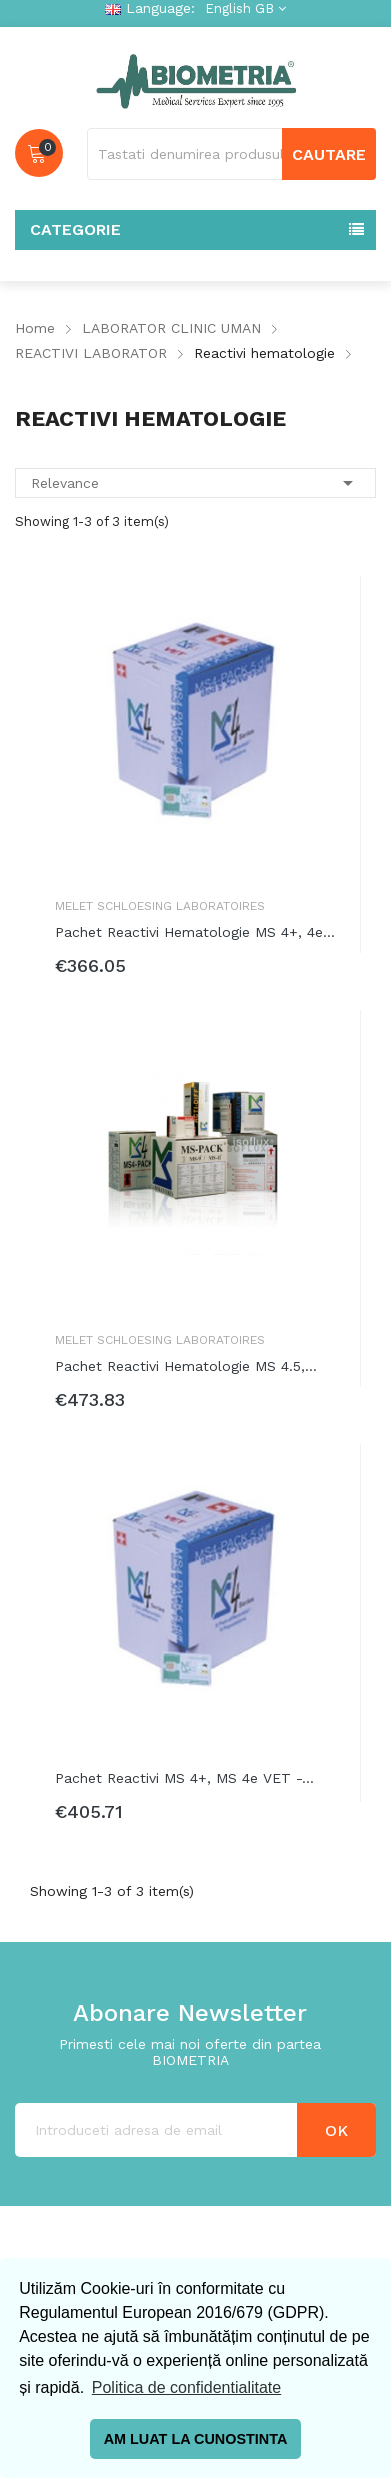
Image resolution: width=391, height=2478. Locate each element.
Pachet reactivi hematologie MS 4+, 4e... (195, 932)
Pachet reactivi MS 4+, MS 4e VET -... (184, 1778)
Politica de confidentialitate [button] (186, 2387)
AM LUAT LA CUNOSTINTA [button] (196, 2439)
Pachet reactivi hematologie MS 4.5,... (186, 1366)
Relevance (195, 483)
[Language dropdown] (243, 8)
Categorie (75, 229)
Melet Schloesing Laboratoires (160, 906)
